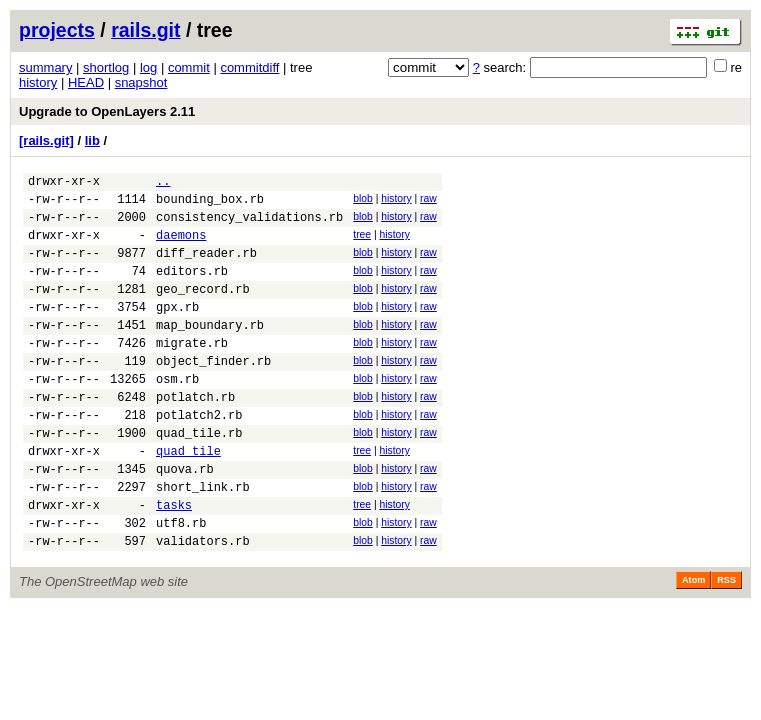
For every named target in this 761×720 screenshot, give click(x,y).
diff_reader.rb (206, 267)
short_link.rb (203, 540)
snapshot (141, 82)
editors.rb (192, 288)
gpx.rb (177, 330)
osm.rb (177, 414)
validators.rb (203, 603)
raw (428, 201)
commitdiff (249, 67)
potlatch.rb (195, 435)
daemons (181, 246)
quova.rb (185, 519)
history (38, 82)
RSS (726, 643)
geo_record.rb (203, 309)
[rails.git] (46, 140)
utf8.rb (181, 582)
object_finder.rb (213, 393)
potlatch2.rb (199, 456)
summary (45, 67)
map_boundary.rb (210, 351)
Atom (693, 643)
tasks (174, 561)
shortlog (106, 67)
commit (189, 67)
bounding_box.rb (210, 204)
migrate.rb (192, 372)
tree (362, 243)
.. (163, 183)
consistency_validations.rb (249, 225)
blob (363, 201)
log (148, 67)
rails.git (145, 30)
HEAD (86, 82)
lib (92, 140)
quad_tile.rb (199, 477)
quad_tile (188, 498)
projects (57, 30)
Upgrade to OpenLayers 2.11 (107, 111)
